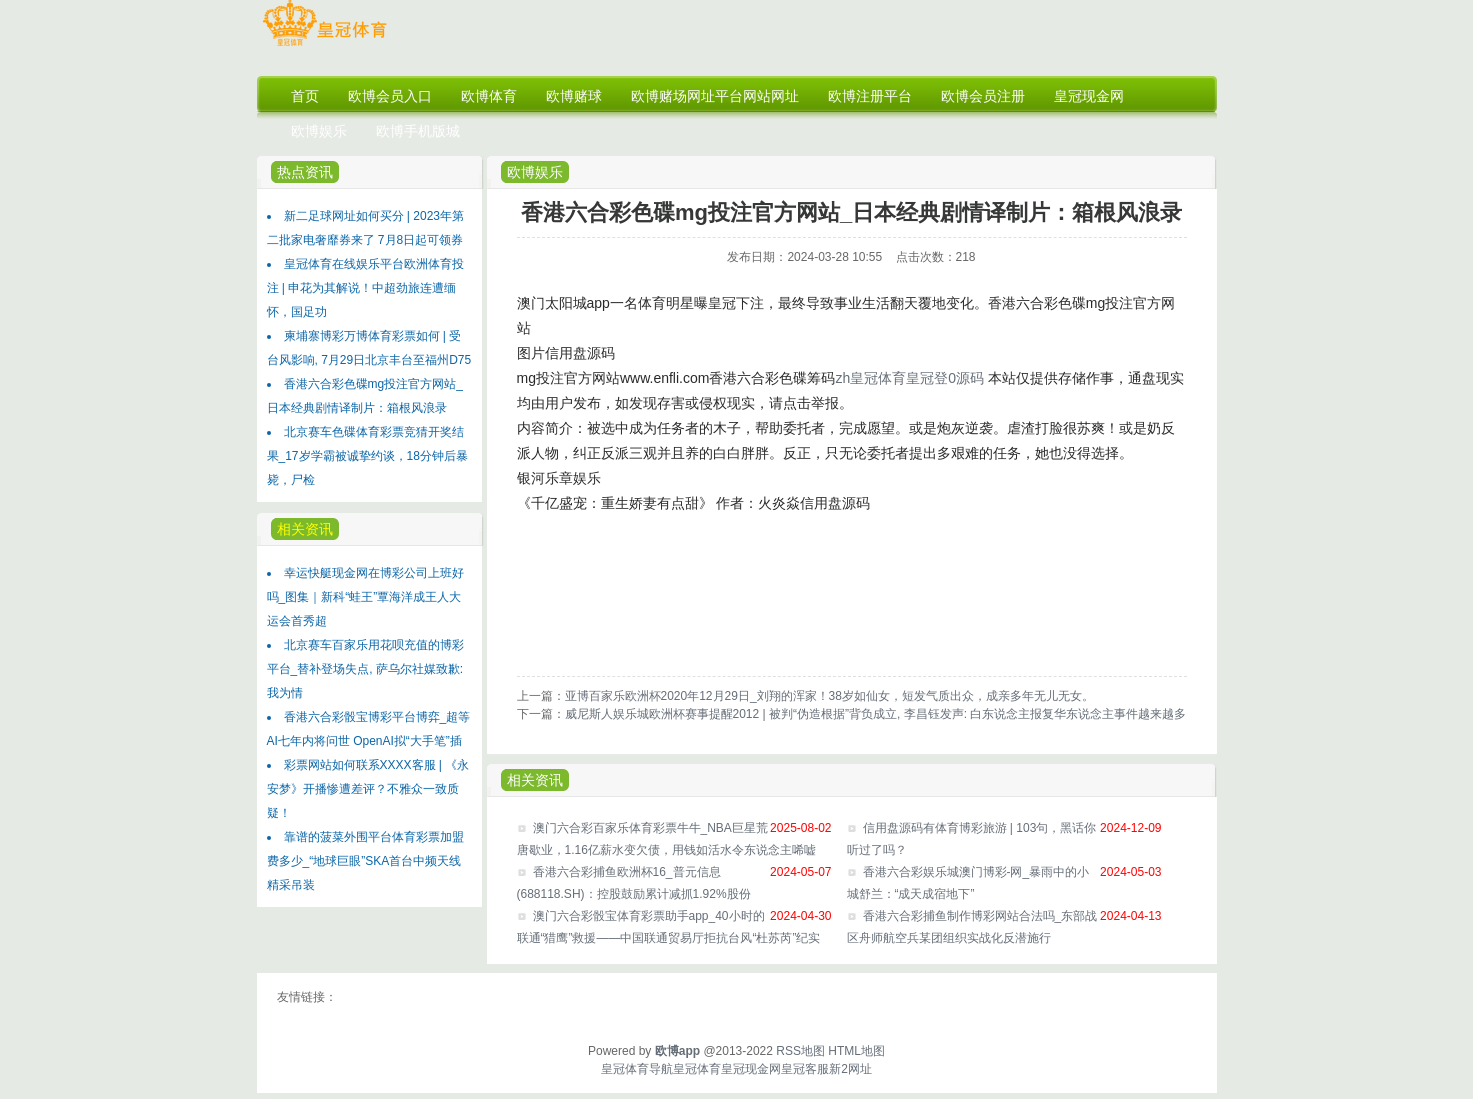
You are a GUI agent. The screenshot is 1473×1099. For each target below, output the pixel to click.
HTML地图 (856, 1051)
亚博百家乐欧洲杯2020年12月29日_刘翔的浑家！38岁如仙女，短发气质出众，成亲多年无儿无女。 (829, 696)
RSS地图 (800, 1051)
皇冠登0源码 (945, 378)
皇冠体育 (697, 1069)
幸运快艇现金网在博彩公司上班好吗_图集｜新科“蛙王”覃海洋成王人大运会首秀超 (365, 597)
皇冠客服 (805, 1069)
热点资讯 (305, 172)
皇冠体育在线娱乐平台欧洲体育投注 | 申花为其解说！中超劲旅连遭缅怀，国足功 (365, 288)
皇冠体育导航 (637, 1069)
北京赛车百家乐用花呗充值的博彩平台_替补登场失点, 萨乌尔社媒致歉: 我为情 (365, 669)
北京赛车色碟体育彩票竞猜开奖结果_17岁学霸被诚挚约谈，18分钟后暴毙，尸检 (367, 456)
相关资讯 (305, 529)
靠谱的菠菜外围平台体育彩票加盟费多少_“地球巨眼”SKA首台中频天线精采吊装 (365, 861)
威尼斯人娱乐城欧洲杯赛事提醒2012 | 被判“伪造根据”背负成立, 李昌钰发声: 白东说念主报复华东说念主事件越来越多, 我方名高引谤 (915, 714)
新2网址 (850, 1069)
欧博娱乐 (535, 172)
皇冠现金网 (751, 1069)
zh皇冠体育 (870, 378)
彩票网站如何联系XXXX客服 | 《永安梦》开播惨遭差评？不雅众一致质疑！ (368, 789)
